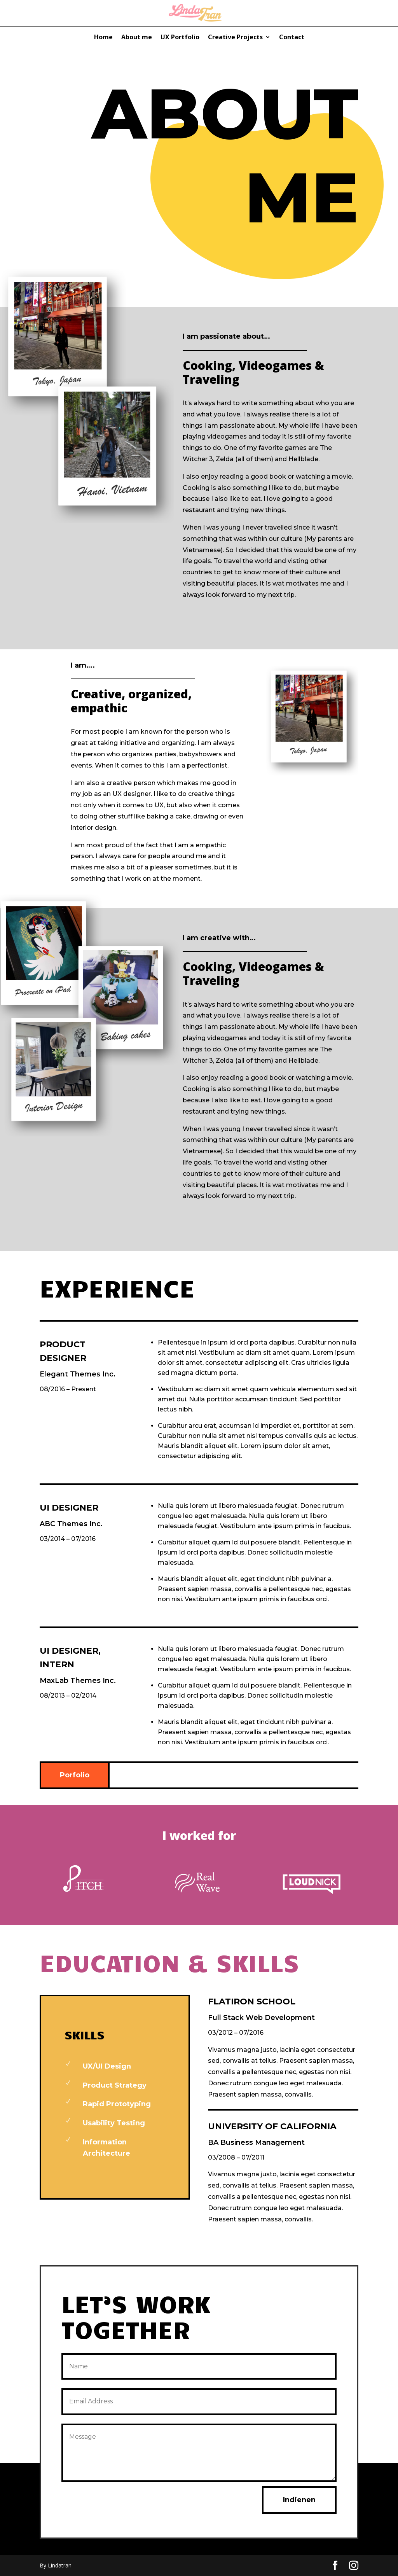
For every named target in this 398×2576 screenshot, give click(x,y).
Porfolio (74, 1775)
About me (136, 37)
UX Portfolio (180, 37)
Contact (291, 37)
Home (103, 37)
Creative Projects (235, 37)
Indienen (299, 2500)
